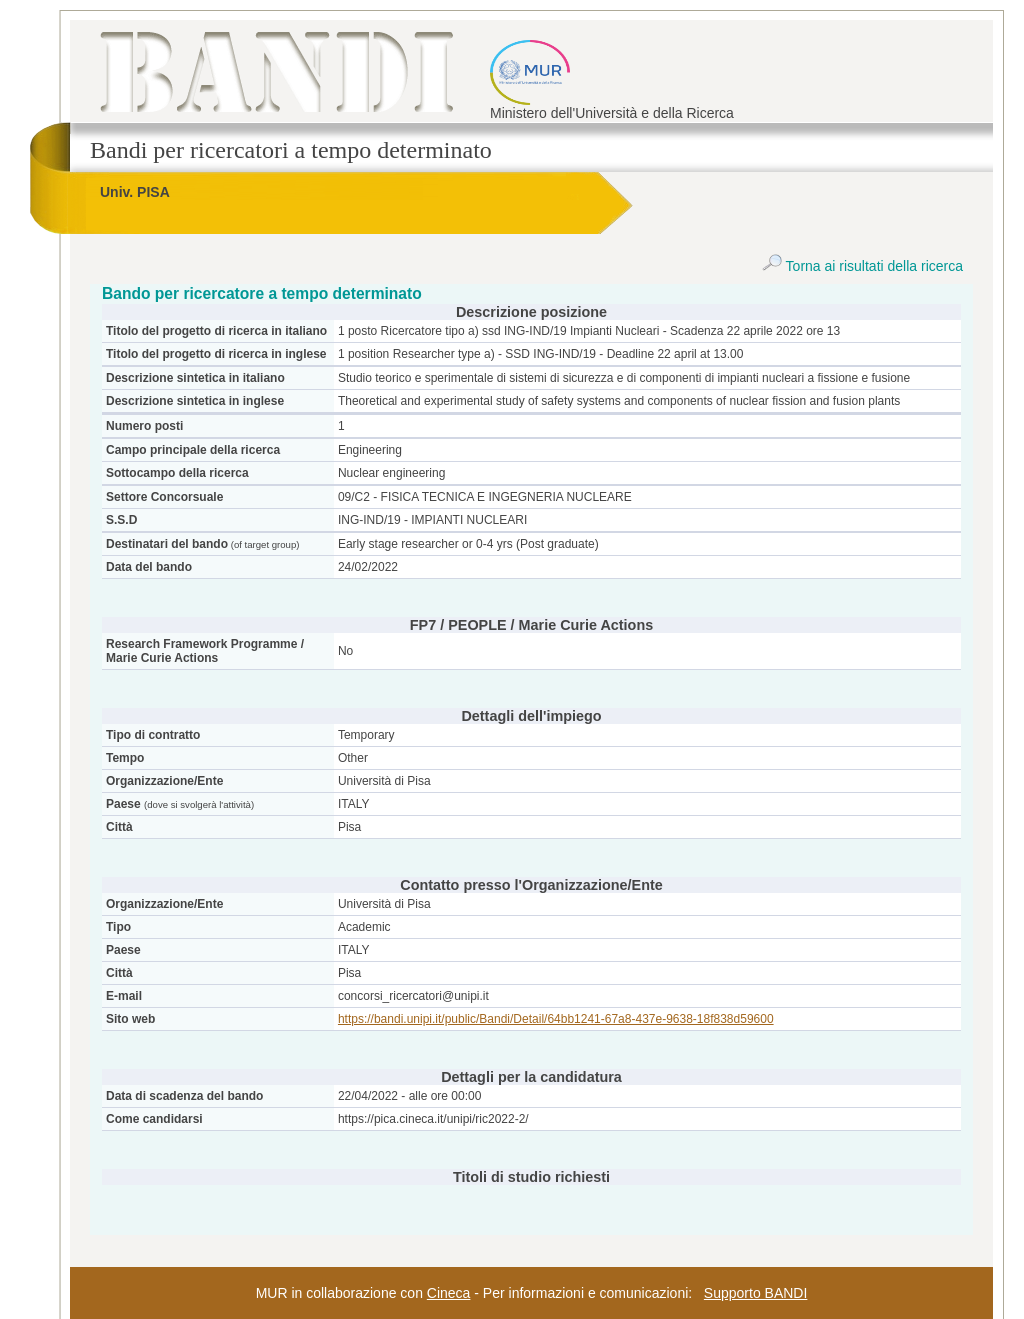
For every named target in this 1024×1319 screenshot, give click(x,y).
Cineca (449, 1293)
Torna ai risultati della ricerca (862, 266)
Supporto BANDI (756, 1293)
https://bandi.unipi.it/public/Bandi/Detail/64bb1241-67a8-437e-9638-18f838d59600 (556, 1019)
